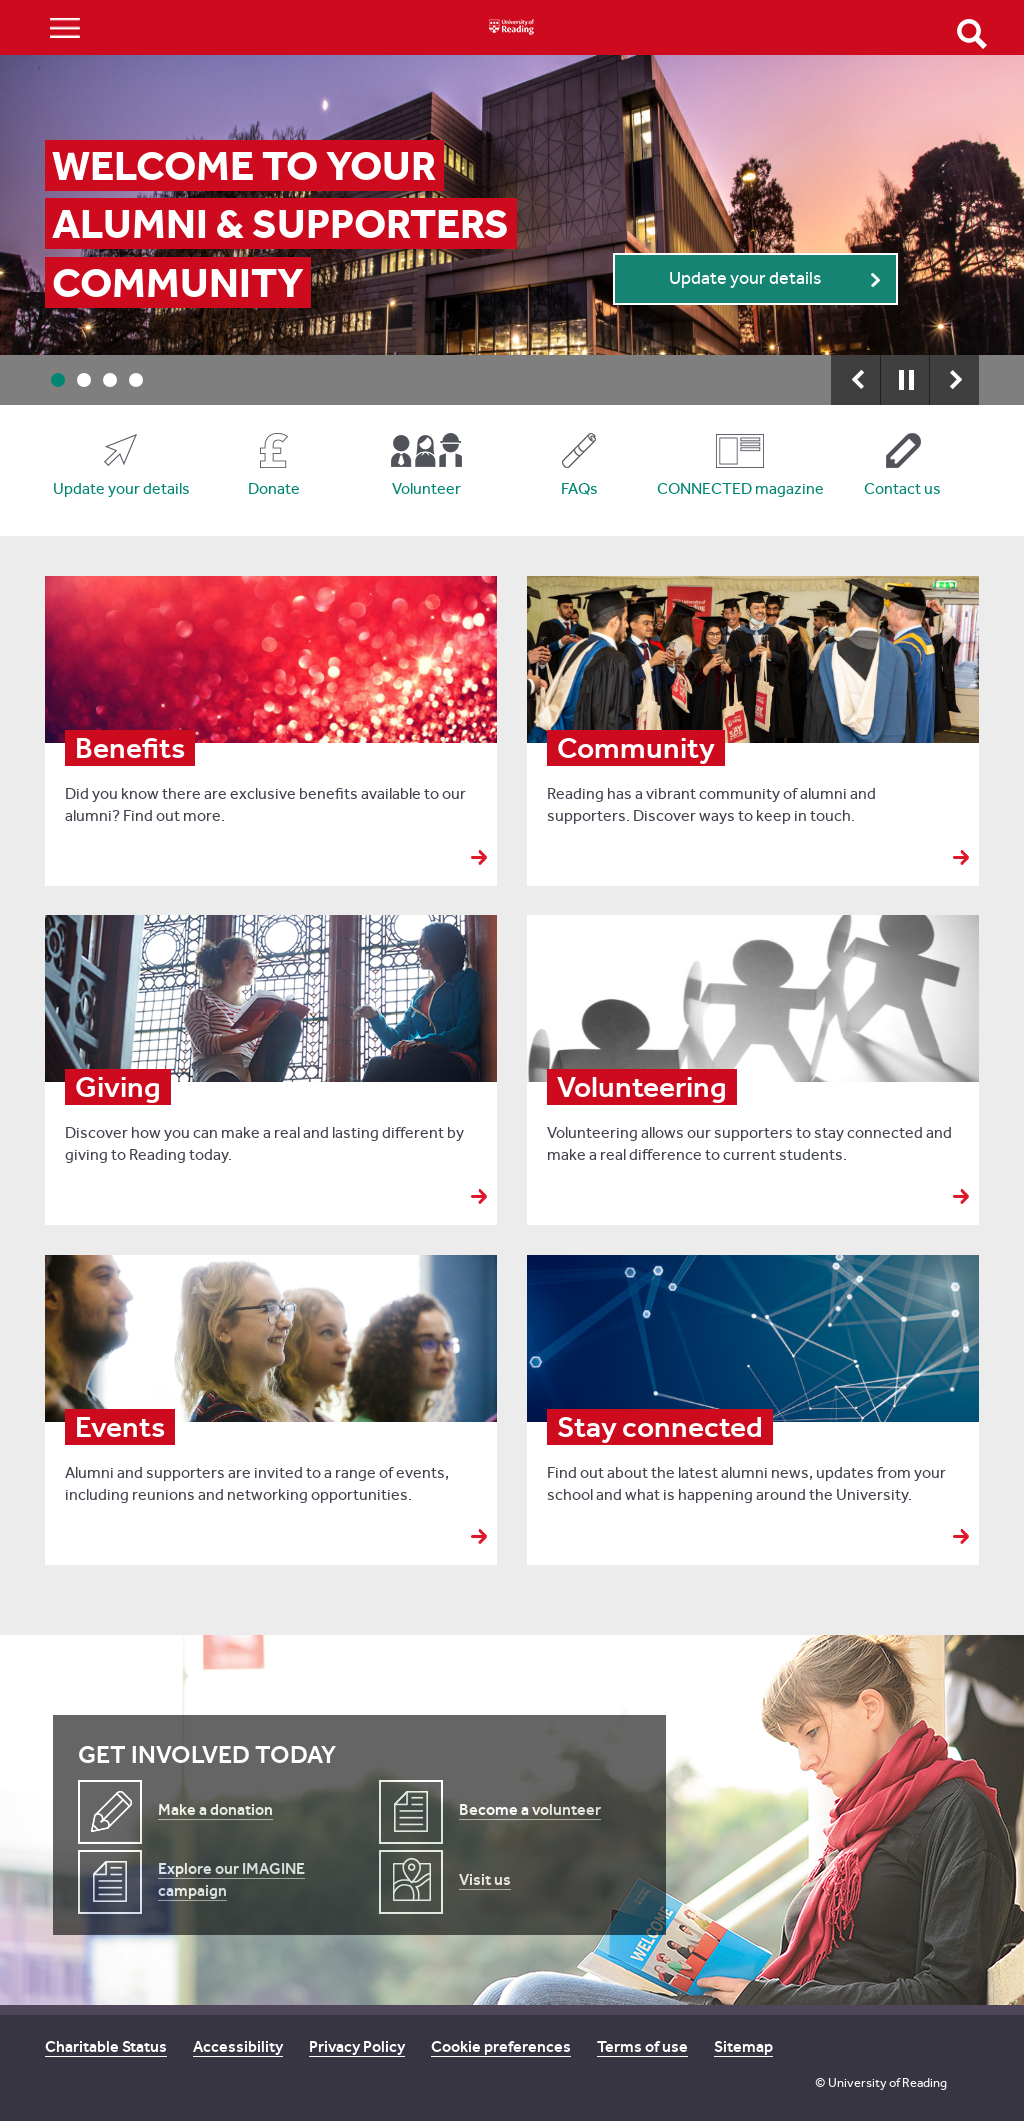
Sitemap (743, 2046)
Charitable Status (106, 2046)
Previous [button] (856, 380)
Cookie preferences (501, 2046)
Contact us (902, 488)
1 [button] (58, 380)
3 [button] (110, 380)
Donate (274, 488)
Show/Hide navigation (65, 27)
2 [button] (84, 380)
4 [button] (136, 380)
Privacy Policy (357, 2046)
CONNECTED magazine (740, 488)
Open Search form (972, 34)
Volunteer (426, 488)
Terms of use (642, 2046)
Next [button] (954, 380)
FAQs (579, 488)
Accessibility (238, 2046)
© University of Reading (881, 2082)
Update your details (745, 278)
